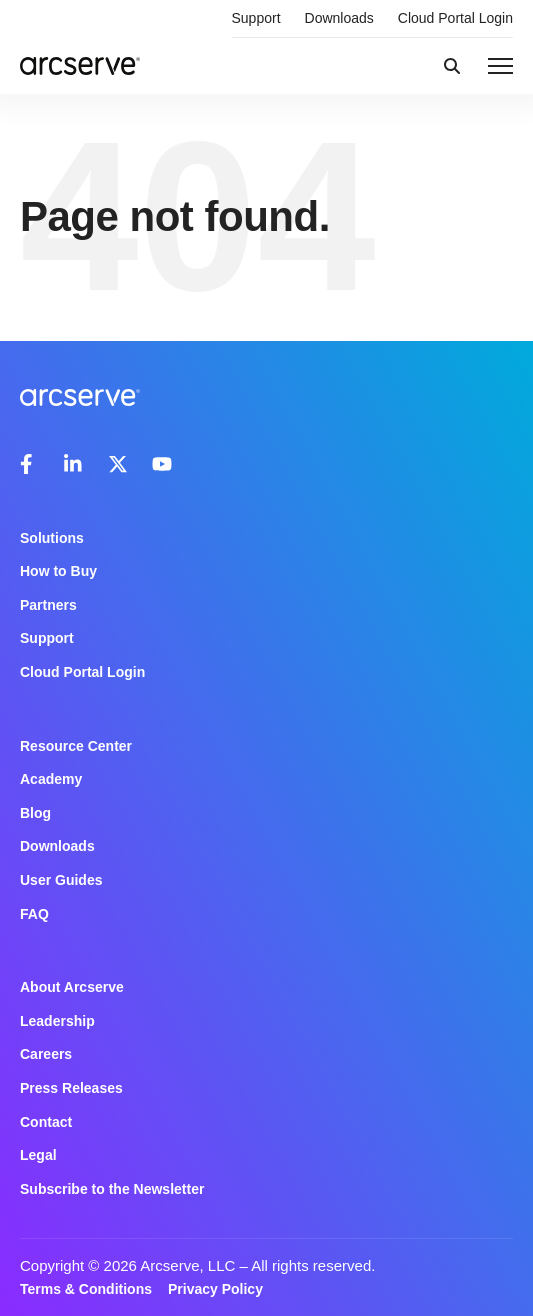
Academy (51, 779)
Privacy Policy (215, 1289)
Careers (46, 1054)
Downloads (339, 18)
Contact (46, 1122)
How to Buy (58, 571)
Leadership (57, 1021)
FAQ (34, 914)
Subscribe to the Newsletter (112, 1189)
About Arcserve (72, 987)
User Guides (61, 880)
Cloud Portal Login (455, 18)
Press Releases (71, 1088)
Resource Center (76, 746)
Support (256, 18)
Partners (48, 605)
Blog (35, 813)
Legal (38, 1155)
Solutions (52, 538)
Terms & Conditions (86, 1289)
